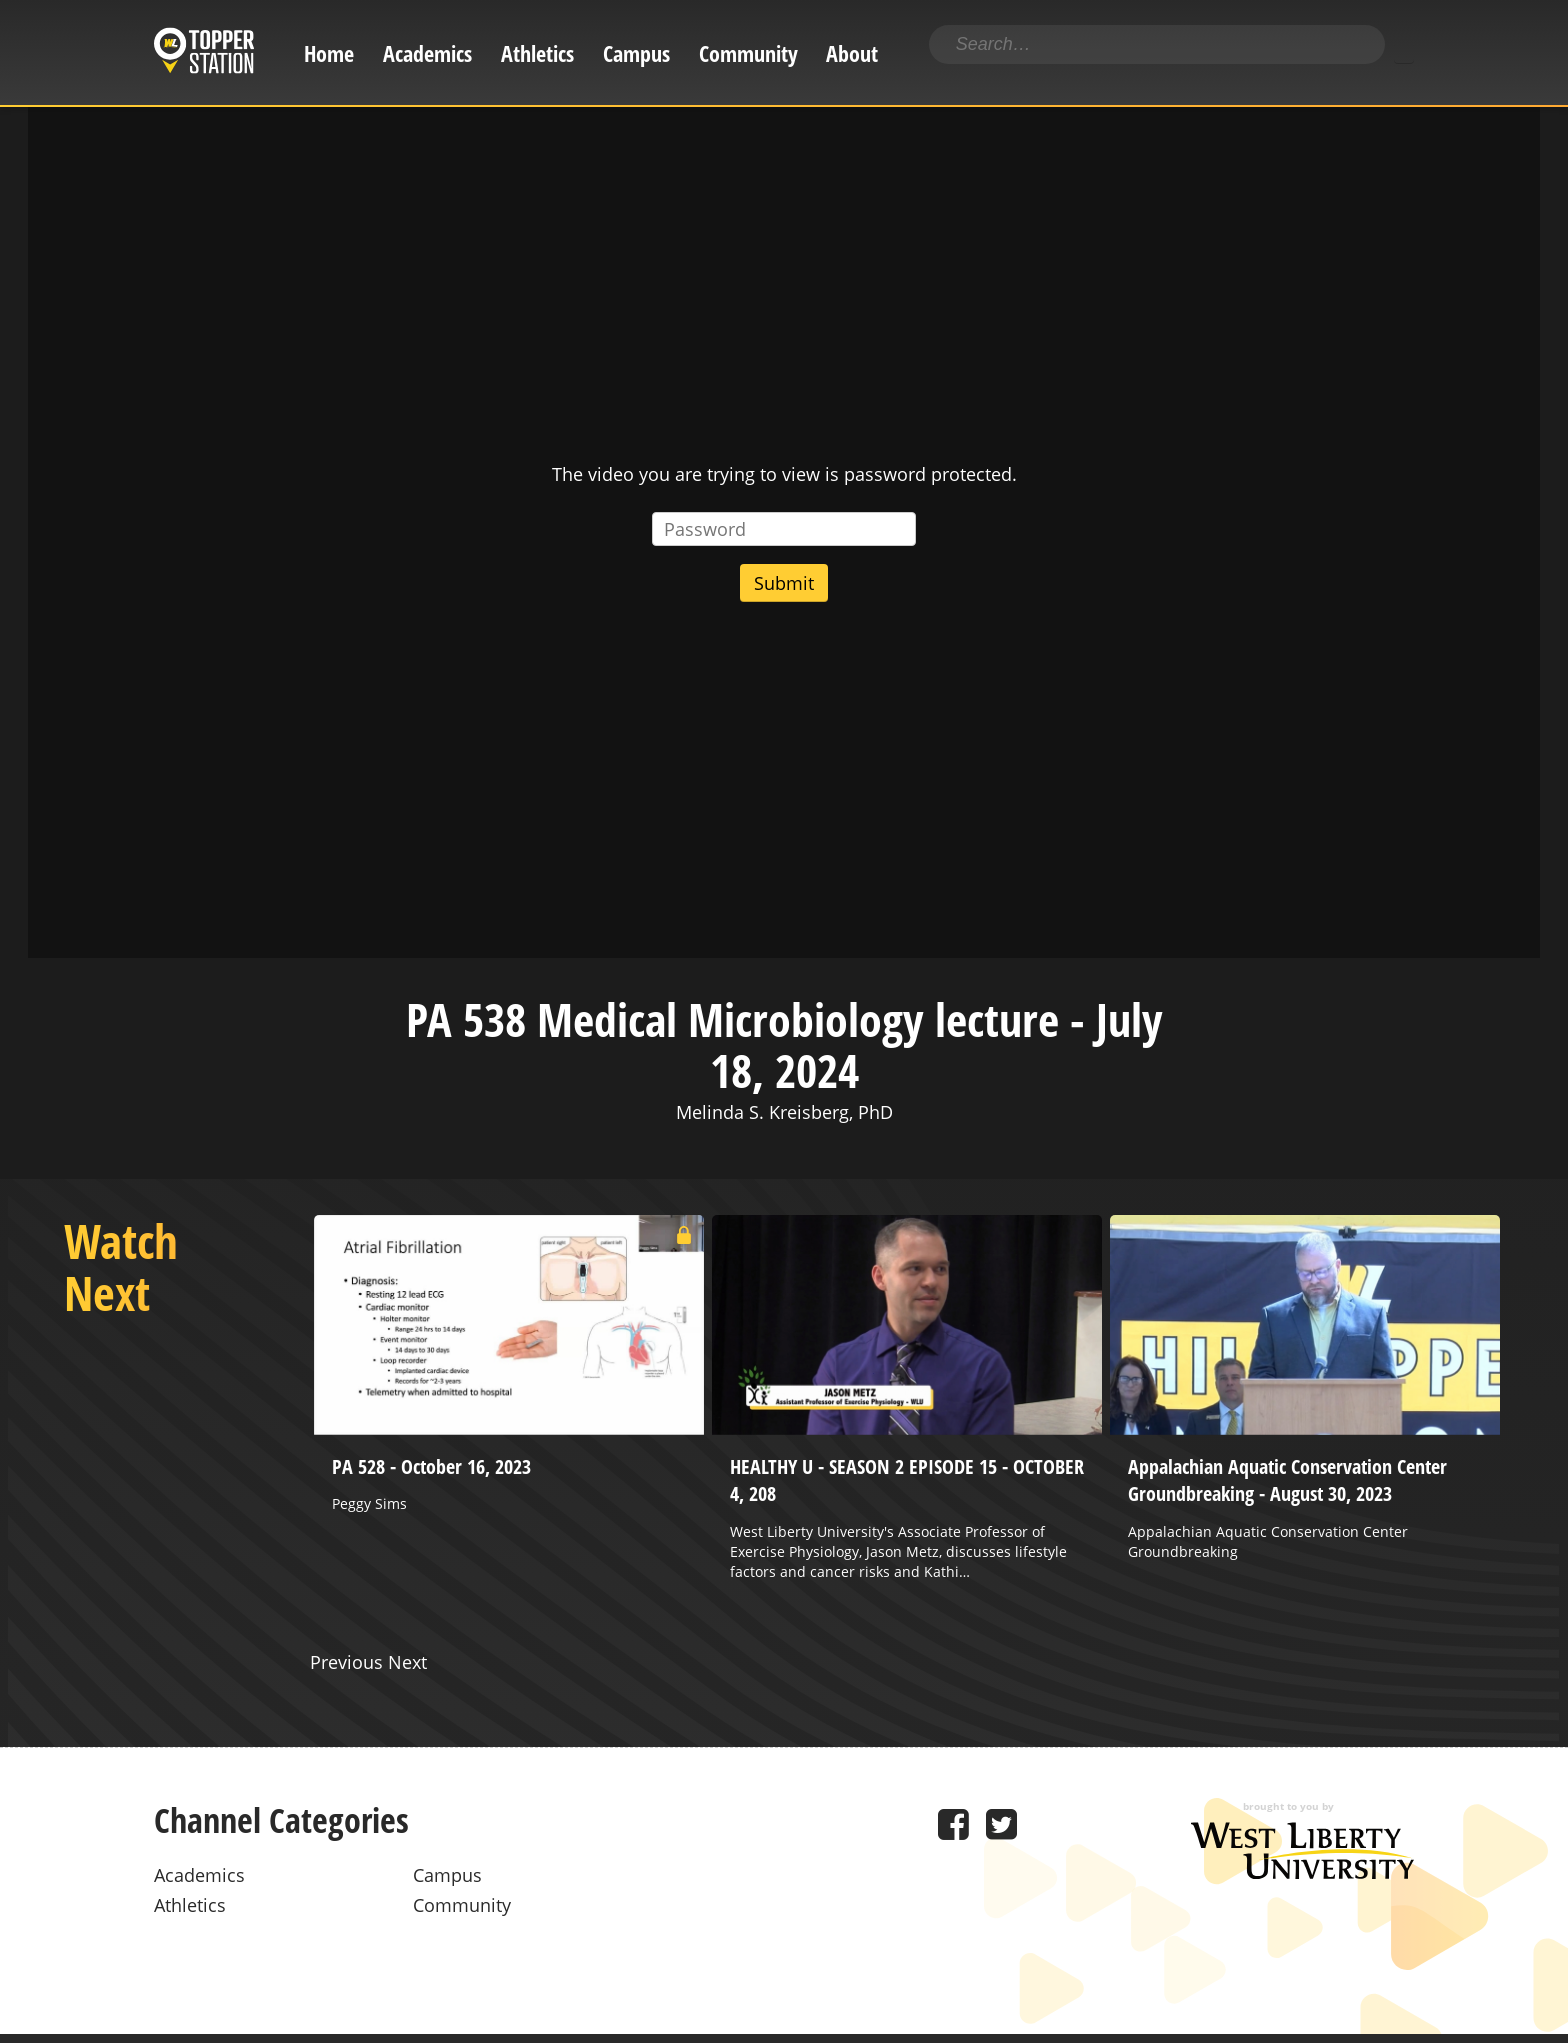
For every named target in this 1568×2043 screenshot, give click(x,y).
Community (748, 53)
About (852, 53)
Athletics (537, 53)
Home (329, 53)
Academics (427, 53)
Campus (636, 53)
